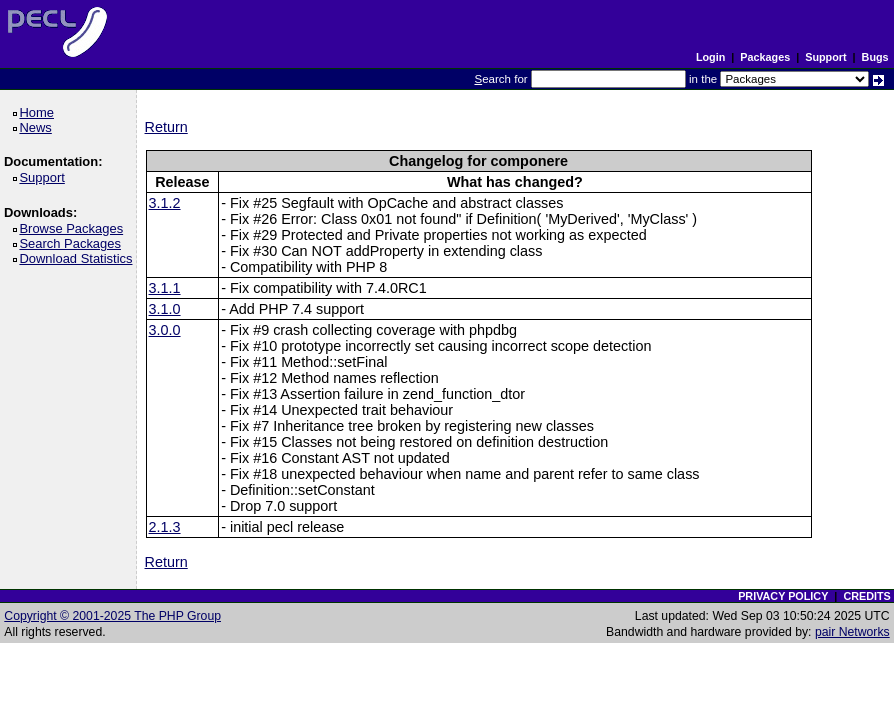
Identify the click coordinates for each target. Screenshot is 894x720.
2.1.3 (165, 527)
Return (166, 127)
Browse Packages (74, 228)
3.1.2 (165, 203)
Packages (765, 57)
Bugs (875, 57)
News (38, 127)
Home (39, 112)
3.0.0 (165, 330)
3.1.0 (165, 309)
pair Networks (852, 632)
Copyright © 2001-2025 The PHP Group (112, 616)
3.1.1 (165, 288)
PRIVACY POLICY (783, 596)
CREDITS (866, 596)
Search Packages (73, 243)
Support (825, 57)
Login (710, 57)
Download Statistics (79, 258)
